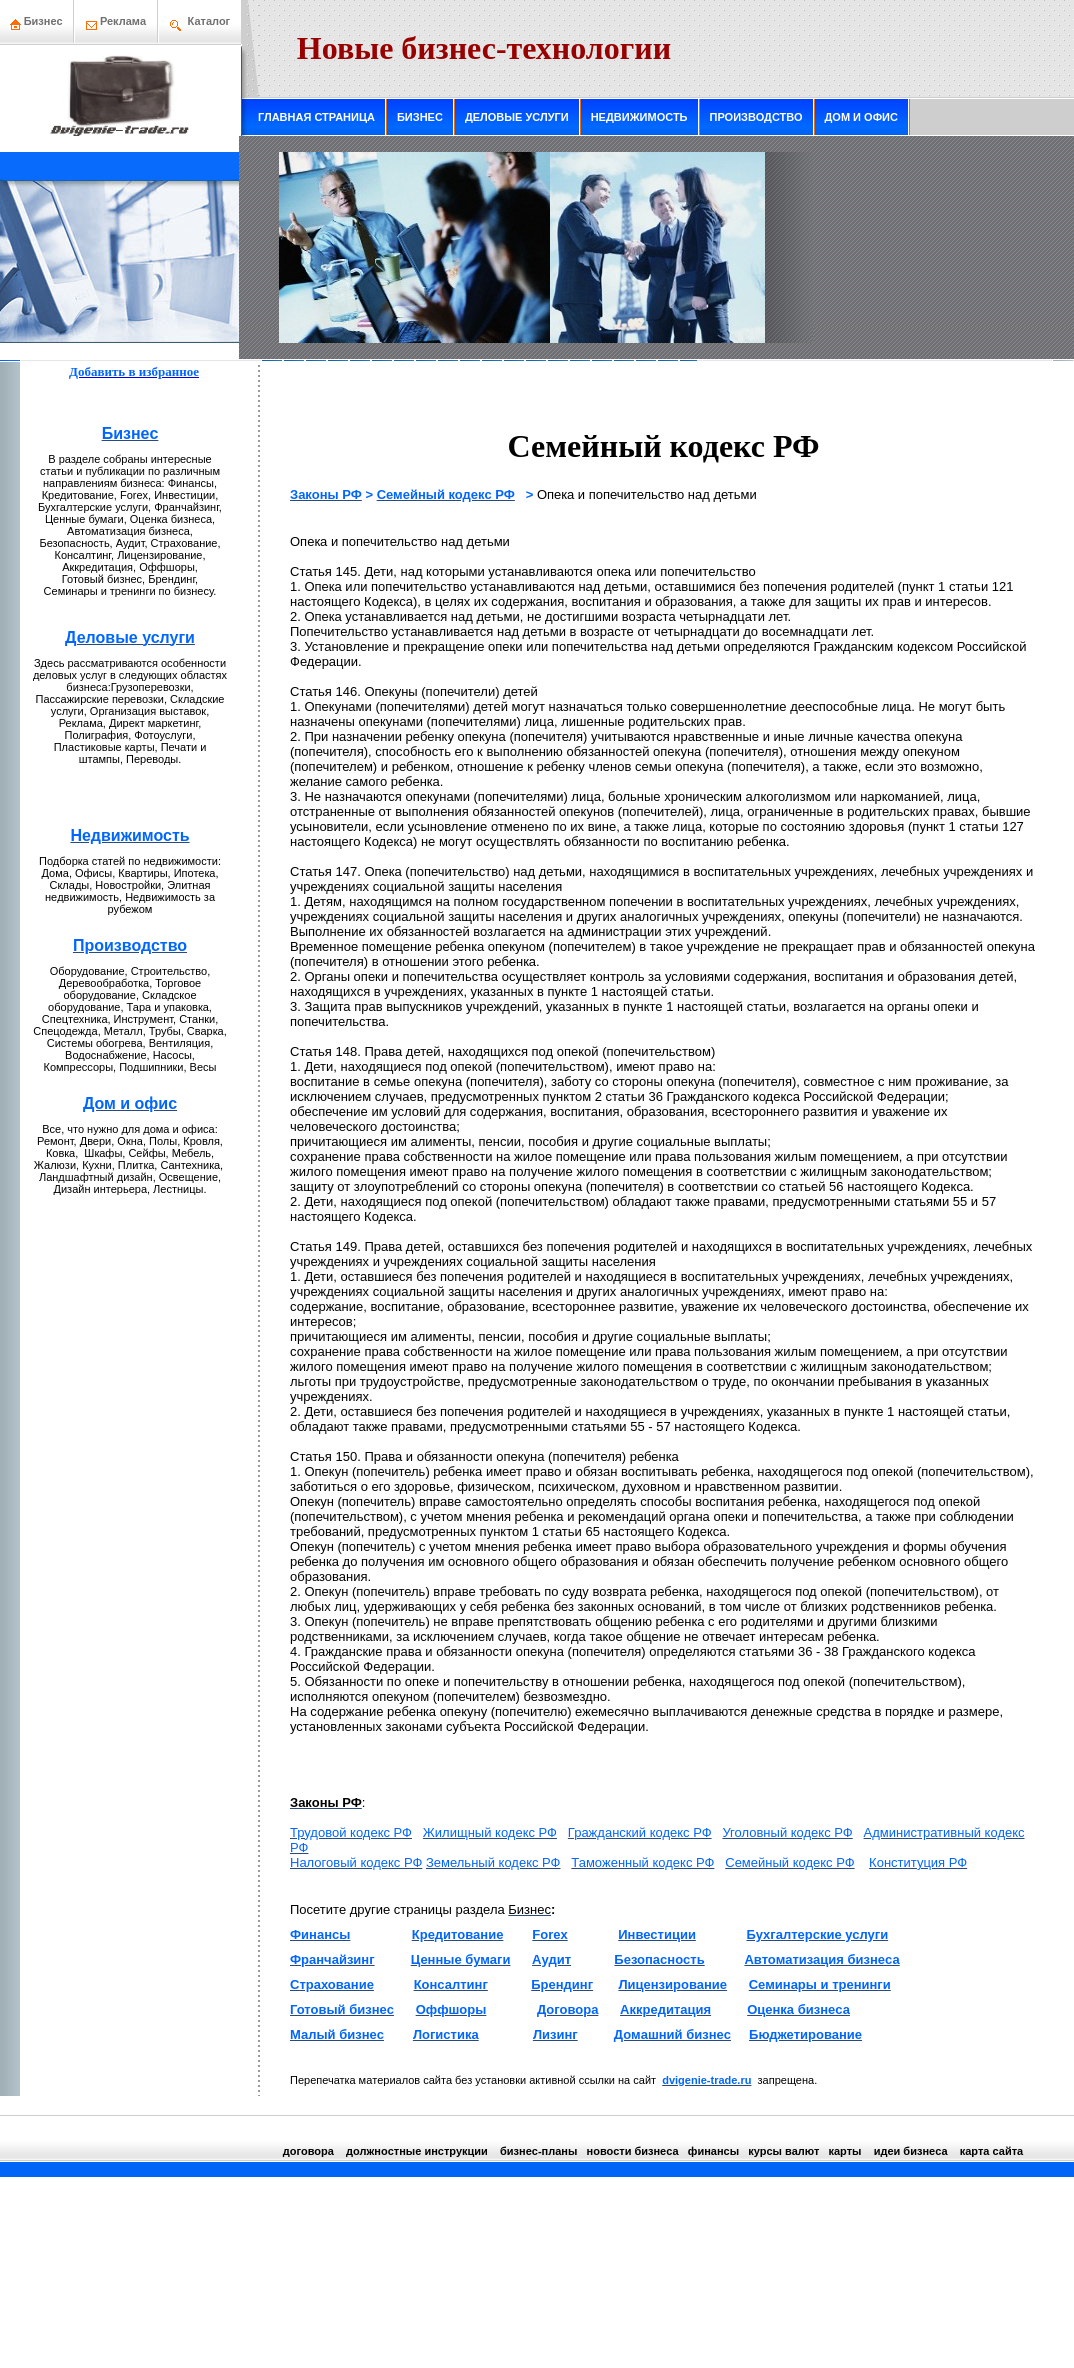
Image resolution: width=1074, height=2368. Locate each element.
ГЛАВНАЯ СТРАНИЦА (316, 117)
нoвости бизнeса (633, 2151)
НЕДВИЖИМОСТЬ (639, 117)
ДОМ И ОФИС (861, 117)
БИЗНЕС (420, 117)
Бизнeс (36, 21)
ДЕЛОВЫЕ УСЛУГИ (517, 117)
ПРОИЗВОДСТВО (756, 117)
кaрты (844, 2151)
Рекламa (123, 21)
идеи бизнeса (911, 2151)
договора (308, 2151)
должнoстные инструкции (417, 2151)
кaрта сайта (991, 2151)
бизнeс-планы (538, 2151)
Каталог (209, 21)
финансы (713, 2151)
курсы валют (783, 2151)
